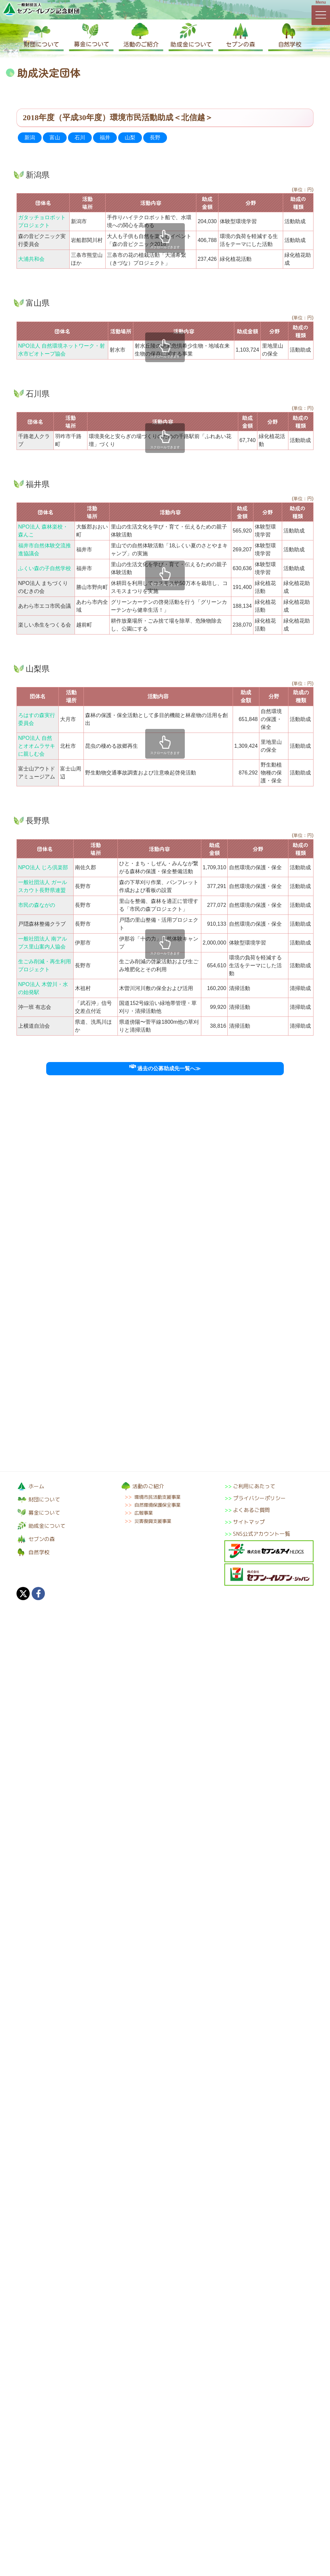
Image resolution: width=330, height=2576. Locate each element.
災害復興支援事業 (152, 1521)
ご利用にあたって (254, 1486)
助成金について (189, 37)
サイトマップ (249, 1522)
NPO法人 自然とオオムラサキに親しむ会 (36, 746)
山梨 (130, 137)
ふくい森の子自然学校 (44, 568)
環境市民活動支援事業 (157, 1497)
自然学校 (289, 37)
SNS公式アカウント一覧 (261, 1533)
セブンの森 (239, 37)
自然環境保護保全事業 (157, 1505)
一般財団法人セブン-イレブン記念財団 (41, 8)
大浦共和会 (31, 259)
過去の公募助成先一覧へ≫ (165, 1068)
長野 (155, 137)
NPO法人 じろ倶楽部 (43, 867)
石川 (80, 137)
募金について (91, 37)
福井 (105, 137)
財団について (41, 37)
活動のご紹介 (140, 37)
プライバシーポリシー (259, 1498)
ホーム (36, 1486)
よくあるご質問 (251, 1510)
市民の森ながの (36, 905)
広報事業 (143, 1513)
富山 (55, 137)
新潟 (29, 137)
